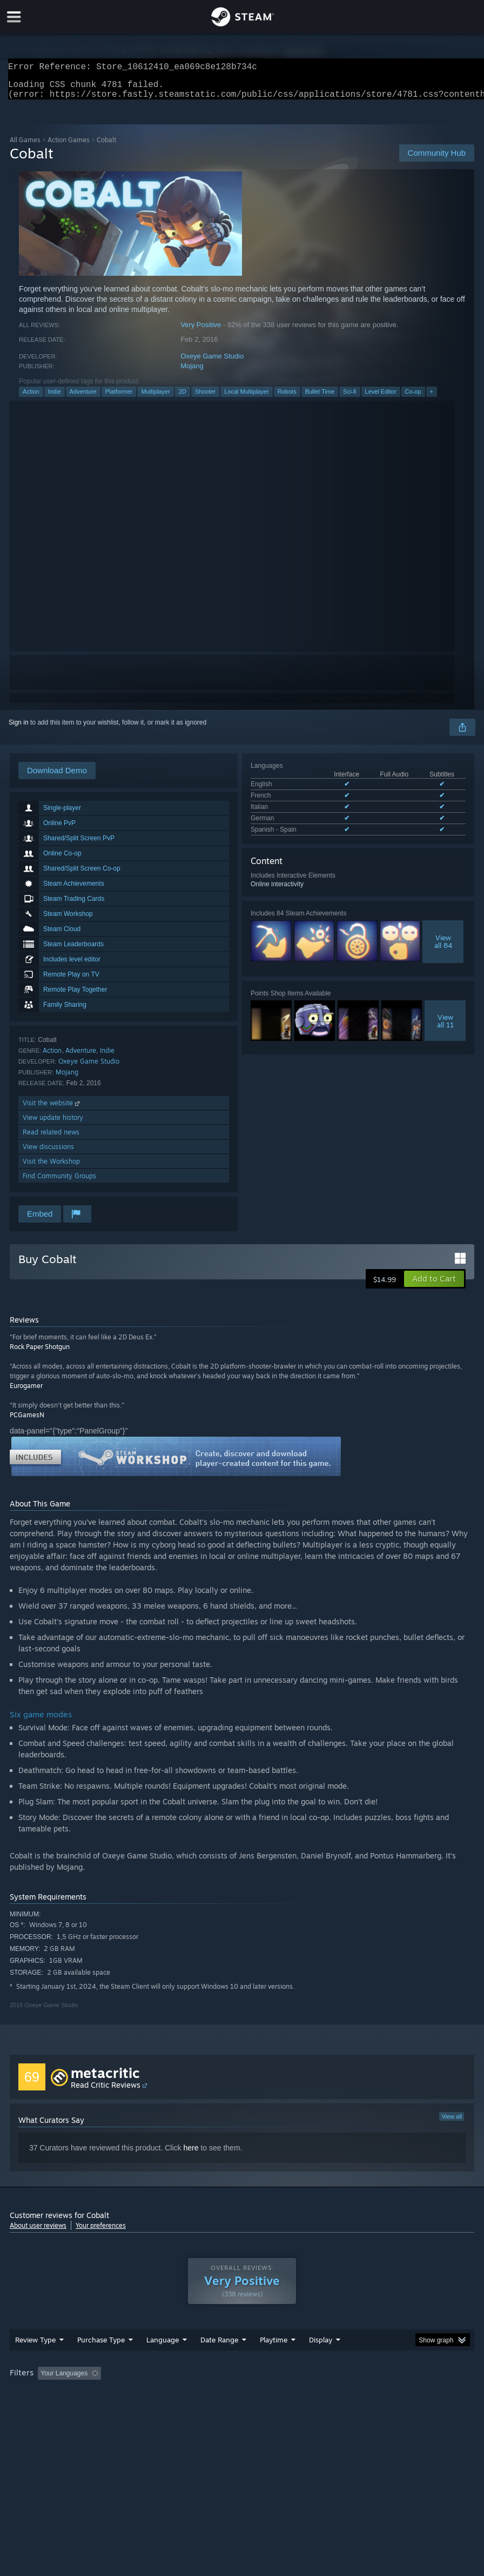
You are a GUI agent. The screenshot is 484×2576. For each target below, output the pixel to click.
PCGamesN (27, 1421)
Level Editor (380, 398)
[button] (434, 1285)
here (190, 2154)
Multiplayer (155, 398)
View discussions (48, 1153)
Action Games (69, 146)
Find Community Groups (59, 1182)
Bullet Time (319, 398)
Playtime (273, 2346)
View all (451, 2123)
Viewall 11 (445, 1027)
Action (31, 398)
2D (182, 398)
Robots (287, 398)
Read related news (51, 1138)
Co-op (413, 398)
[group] (242, 2380)
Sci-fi (349, 398)
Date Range (219, 2346)
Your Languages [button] (64, 2380)
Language (162, 2346)
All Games (25, 146)
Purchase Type (101, 2346)
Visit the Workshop (51, 1168)
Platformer (119, 398)
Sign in (19, 729)
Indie (54, 398)
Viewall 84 (443, 948)
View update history (53, 1124)
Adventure (83, 398)
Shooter (205, 398)
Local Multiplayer (246, 398)
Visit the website (52, 1109)
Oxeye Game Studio (212, 362)
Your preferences (101, 2232)
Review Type (35, 2346)
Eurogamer (26, 1392)
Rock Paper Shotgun (40, 1353)
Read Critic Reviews (105, 2091)
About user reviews (38, 2232)
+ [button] (431, 398)
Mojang (192, 372)
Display (320, 2346)
